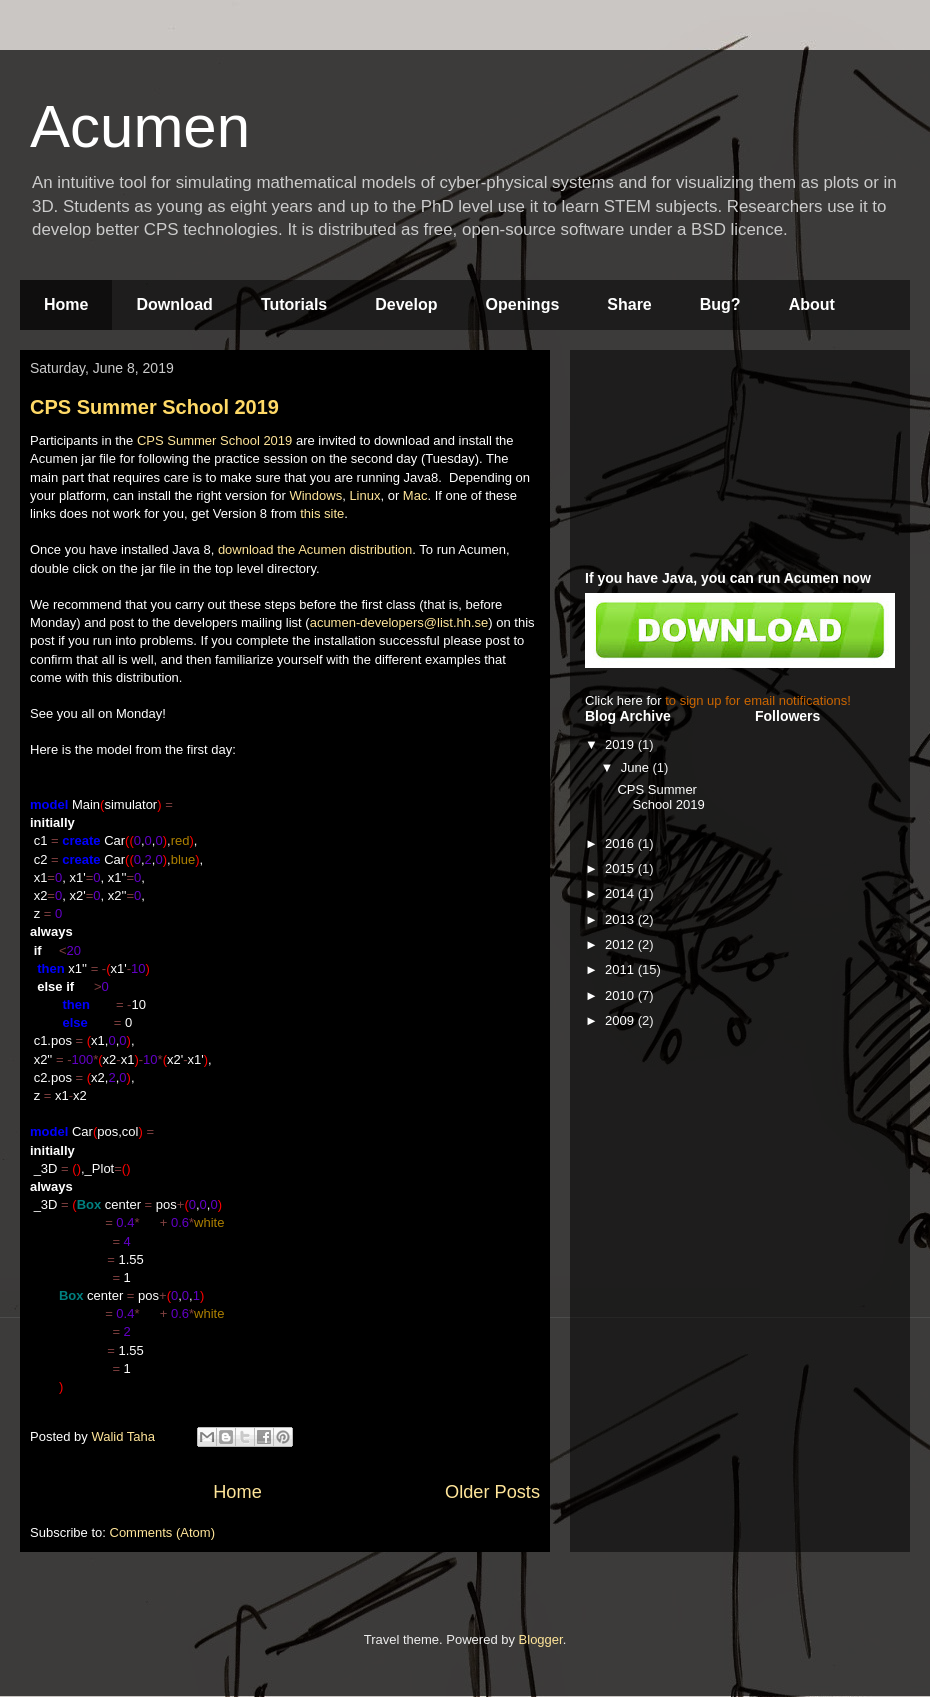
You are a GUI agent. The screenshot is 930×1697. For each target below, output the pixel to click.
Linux (364, 495)
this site (322, 513)
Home (66, 304)
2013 (621, 919)
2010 (621, 995)
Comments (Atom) (162, 1532)
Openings (523, 304)
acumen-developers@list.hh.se (399, 622)
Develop (406, 304)
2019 (621, 744)
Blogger (541, 1639)
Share (629, 304)
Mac (415, 495)
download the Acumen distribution (315, 549)
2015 (621, 868)
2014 (621, 893)
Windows (315, 495)
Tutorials (294, 304)
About (812, 304)
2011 (621, 969)
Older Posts (492, 1492)
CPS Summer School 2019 (154, 407)
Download (174, 304)
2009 (621, 1020)
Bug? (720, 304)
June (637, 767)
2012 (621, 944)
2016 (621, 843)
